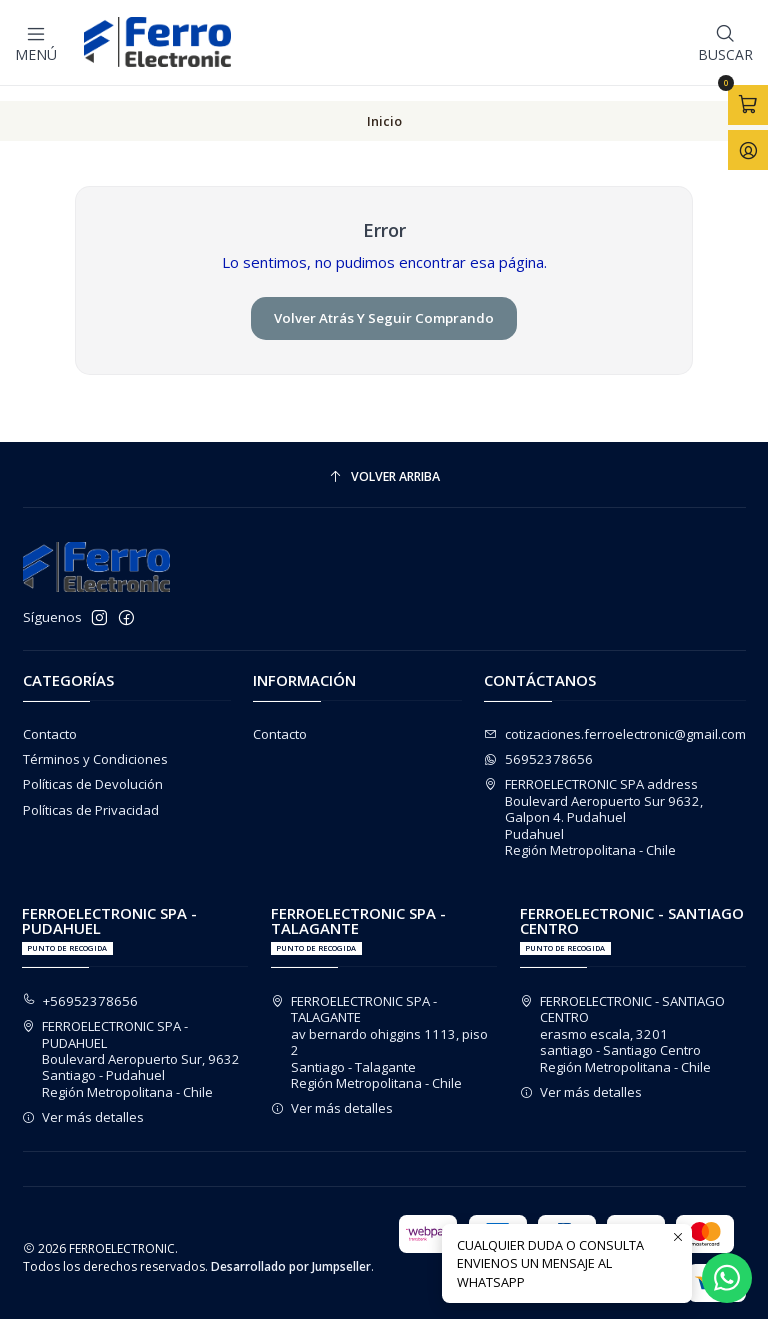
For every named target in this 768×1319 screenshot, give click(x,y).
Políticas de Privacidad (91, 796)
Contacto (50, 720)
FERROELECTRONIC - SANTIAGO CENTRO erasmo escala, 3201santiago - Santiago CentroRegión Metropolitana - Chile (623, 1020)
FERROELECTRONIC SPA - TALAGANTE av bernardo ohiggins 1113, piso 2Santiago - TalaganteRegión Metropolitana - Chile (380, 1028)
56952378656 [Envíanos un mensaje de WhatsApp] (538, 745)
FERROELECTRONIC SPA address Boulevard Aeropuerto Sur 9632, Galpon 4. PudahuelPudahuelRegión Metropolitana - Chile (593, 804)
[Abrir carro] (748, 104)
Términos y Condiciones (95, 745)
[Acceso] (748, 149)
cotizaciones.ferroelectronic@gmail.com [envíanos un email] (615, 720)
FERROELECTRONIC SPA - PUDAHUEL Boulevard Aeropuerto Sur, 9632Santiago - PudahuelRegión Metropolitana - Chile (131, 1045)
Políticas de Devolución (93, 771)
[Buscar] (725, 42)
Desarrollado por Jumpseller (291, 1253)
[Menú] (36, 42)
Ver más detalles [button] (83, 1103)
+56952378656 (80, 987)
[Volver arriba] (384, 463)
